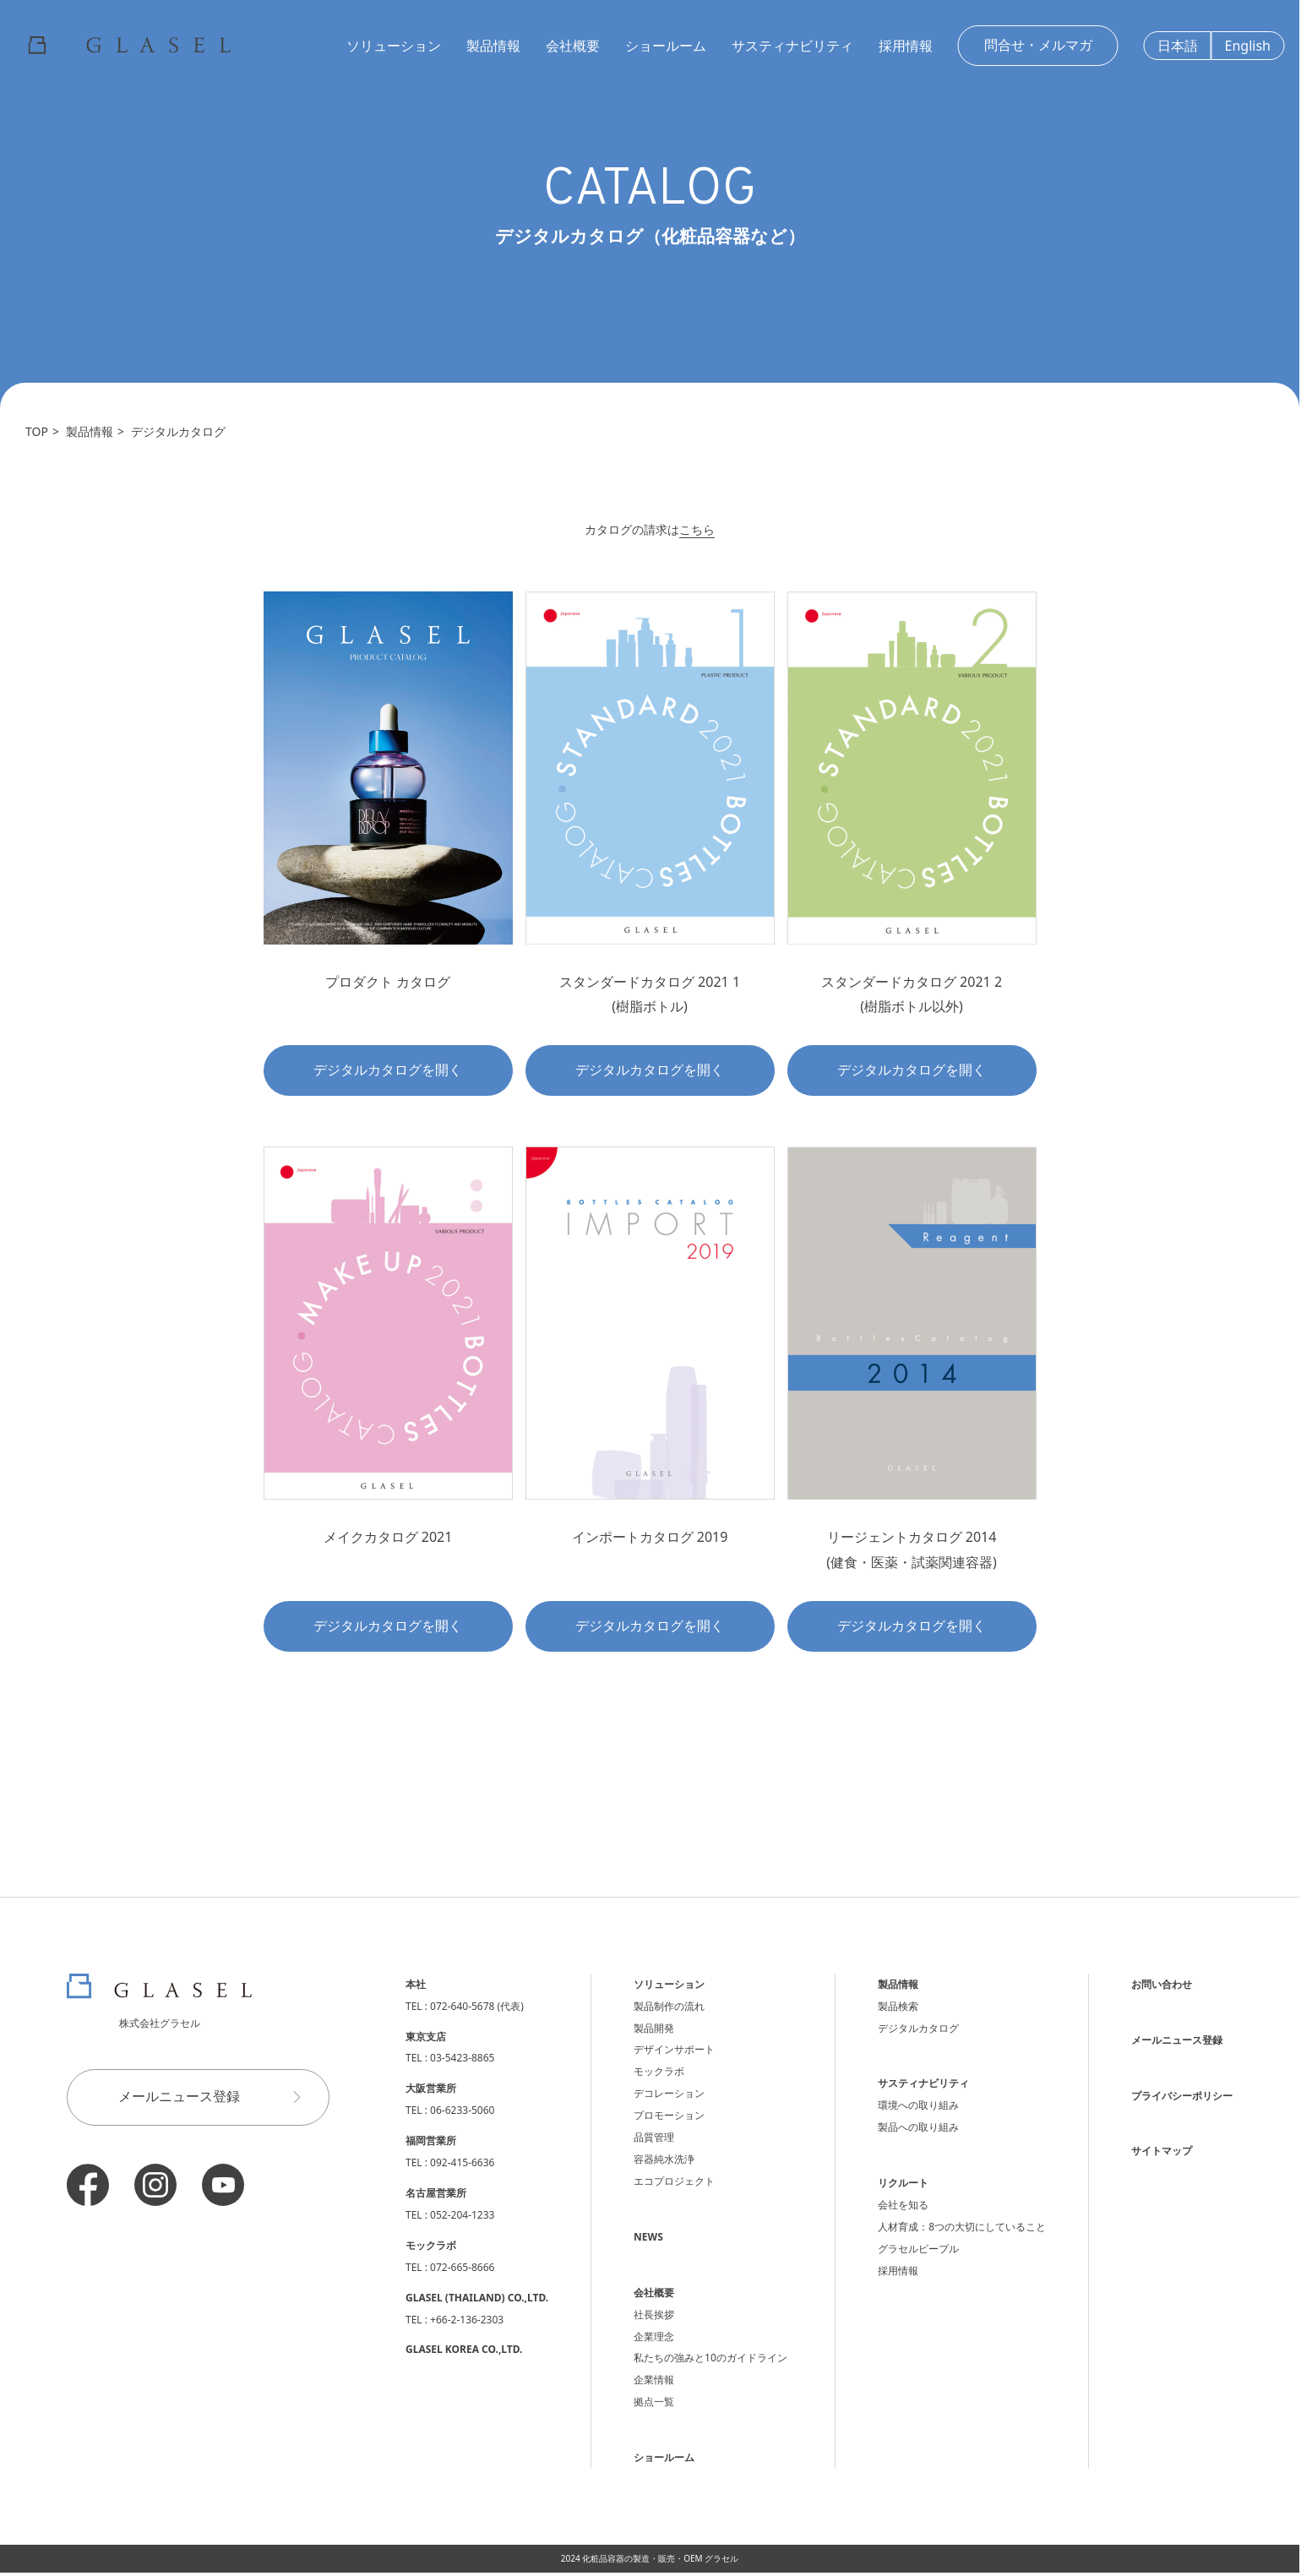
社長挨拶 (654, 2314)
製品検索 (898, 2006)
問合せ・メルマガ (1038, 44)
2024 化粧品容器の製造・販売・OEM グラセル (650, 2558)
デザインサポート (674, 2049)
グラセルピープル (918, 2248)
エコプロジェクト (674, 2181)
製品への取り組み (918, 2127)
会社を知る (903, 2204)
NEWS (648, 2237)
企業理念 (654, 2336)
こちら (697, 529)
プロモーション (669, 2115)
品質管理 (654, 2137)
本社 (416, 1984)
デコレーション (669, 2093)
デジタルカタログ (178, 431)
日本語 (1177, 45)
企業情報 (654, 2379)
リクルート (903, 2183)
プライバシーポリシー (1182, 2096)
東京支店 (426, 2036)
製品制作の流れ (669, 2006)
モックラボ (659, 2071)
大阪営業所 (431, 2088)
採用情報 (906, 45)
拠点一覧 (654, 2401)
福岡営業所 (431, 2140)
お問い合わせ (1161, 1984)
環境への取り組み (918, 2105)
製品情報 (493, 45)
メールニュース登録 (217, 2097)
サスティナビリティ (792, 45)
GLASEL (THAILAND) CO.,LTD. (477, 2297)
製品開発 (654, 2028)
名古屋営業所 (436, 2193)
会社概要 (573, 45)
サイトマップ (1161, 2150)
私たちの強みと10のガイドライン (710, 2357)
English (1248, 45)
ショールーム (665, 45)
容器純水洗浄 (664, 2159)
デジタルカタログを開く (387, 1069)
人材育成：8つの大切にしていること (962, 2226)
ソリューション (393, 45)
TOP (36, 431)
